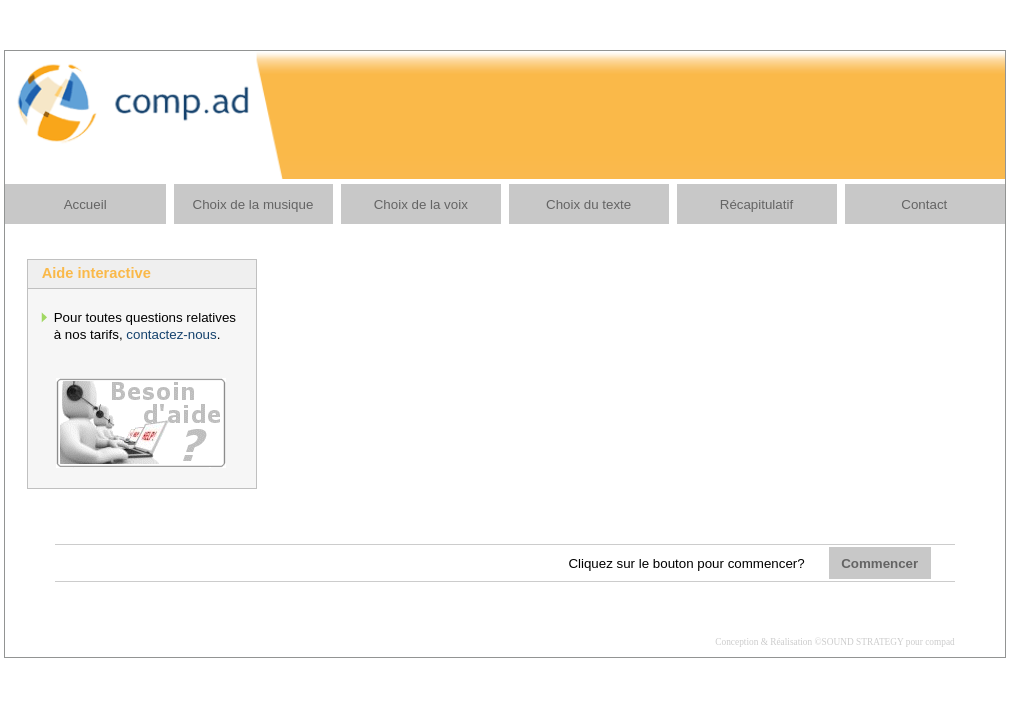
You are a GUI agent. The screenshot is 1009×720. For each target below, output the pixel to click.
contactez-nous (171, 334)
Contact (924, 204)
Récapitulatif (756, 204)
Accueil (85, 204)
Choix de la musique (253, 204)
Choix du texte (588, 204)
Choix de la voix (421, 204)
